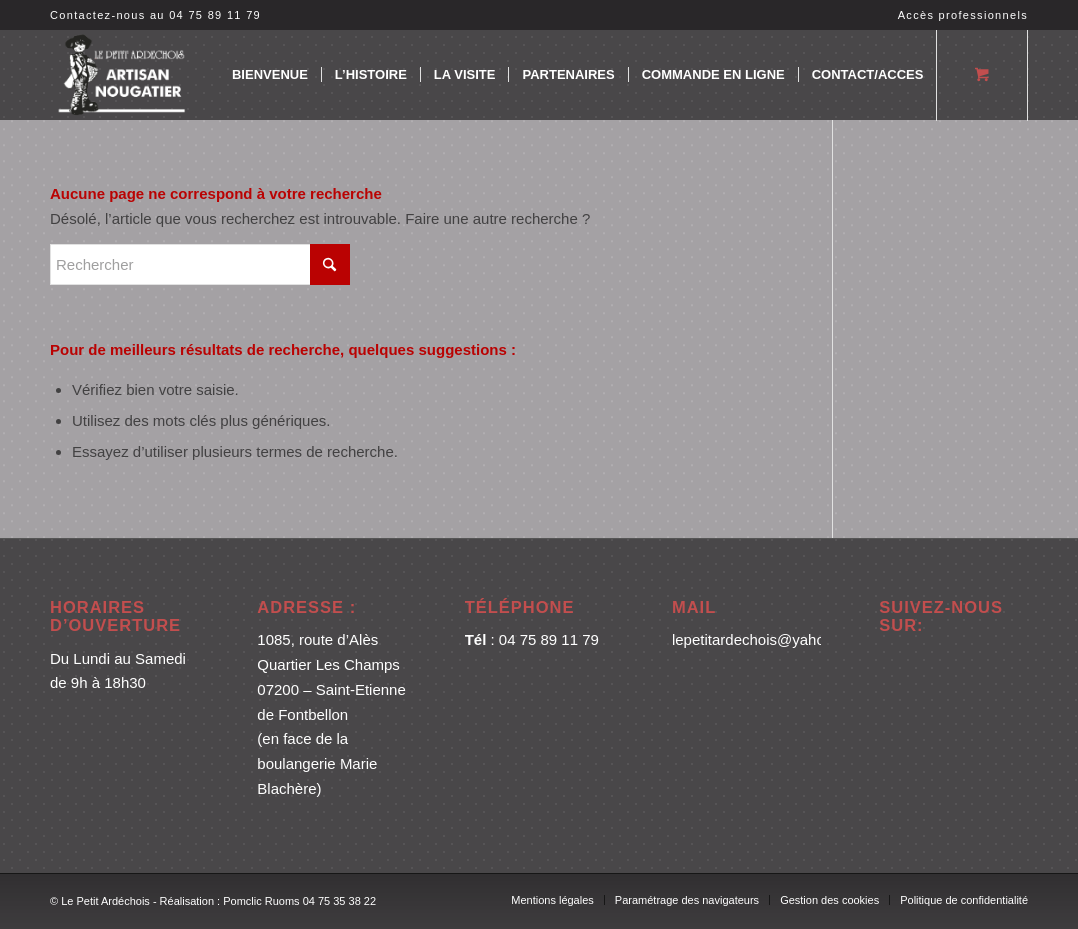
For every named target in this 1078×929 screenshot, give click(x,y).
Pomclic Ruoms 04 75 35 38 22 (299, 901)
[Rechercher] (200, 264)
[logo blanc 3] (124, 75)
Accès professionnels (963, 15)
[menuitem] (958, 15)
